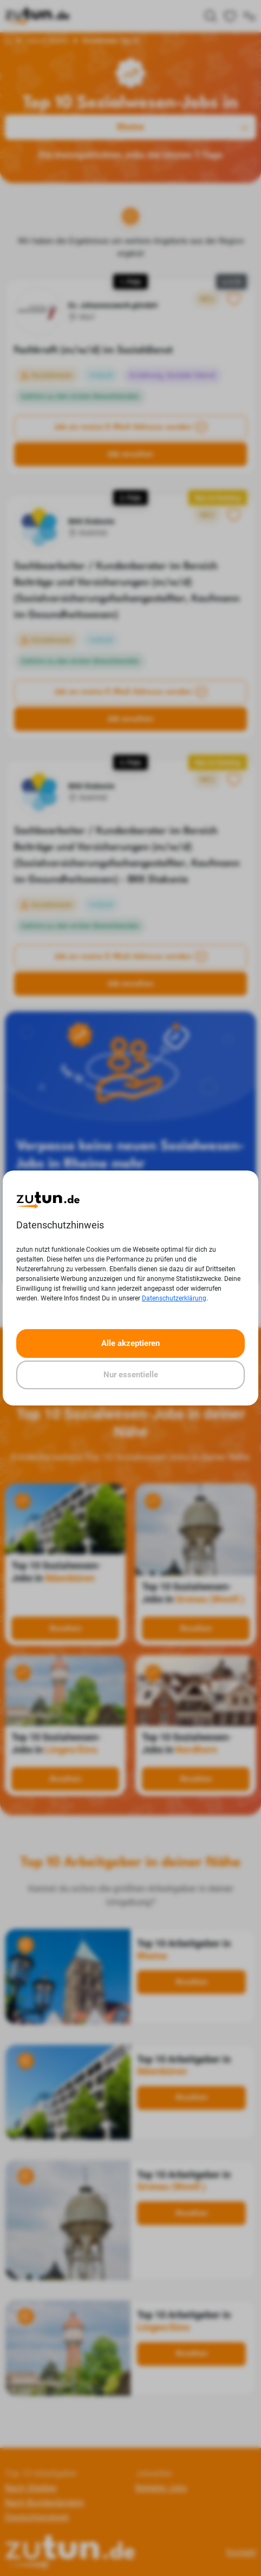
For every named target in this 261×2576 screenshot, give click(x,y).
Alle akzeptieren (130, 1343)
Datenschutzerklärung (174, 1298)
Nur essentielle (130, 1374)
